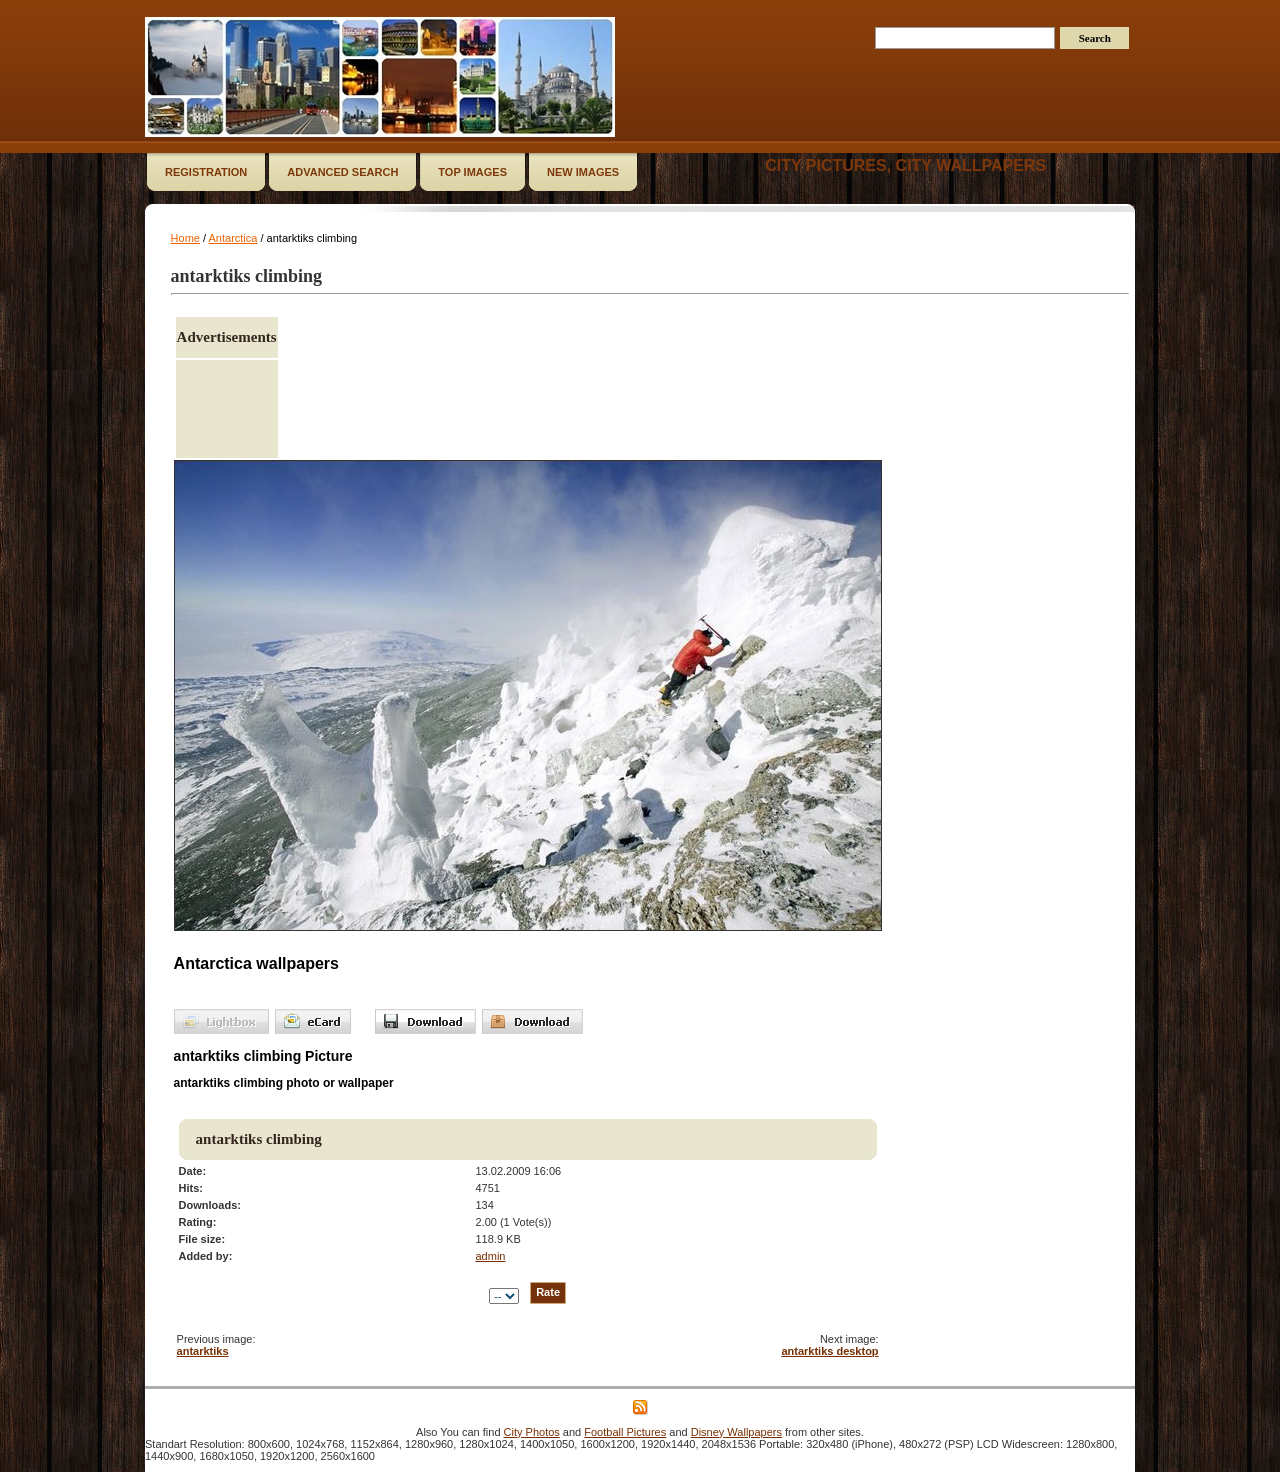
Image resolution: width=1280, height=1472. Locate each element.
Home (185, 238)
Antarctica (233, 238)
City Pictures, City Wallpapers (905, 165)
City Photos (532, 1432)
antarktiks (203, 1351)
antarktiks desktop (829, 1351)
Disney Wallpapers (736, 1432)
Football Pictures (625, 1432)
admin (490, 1256)
